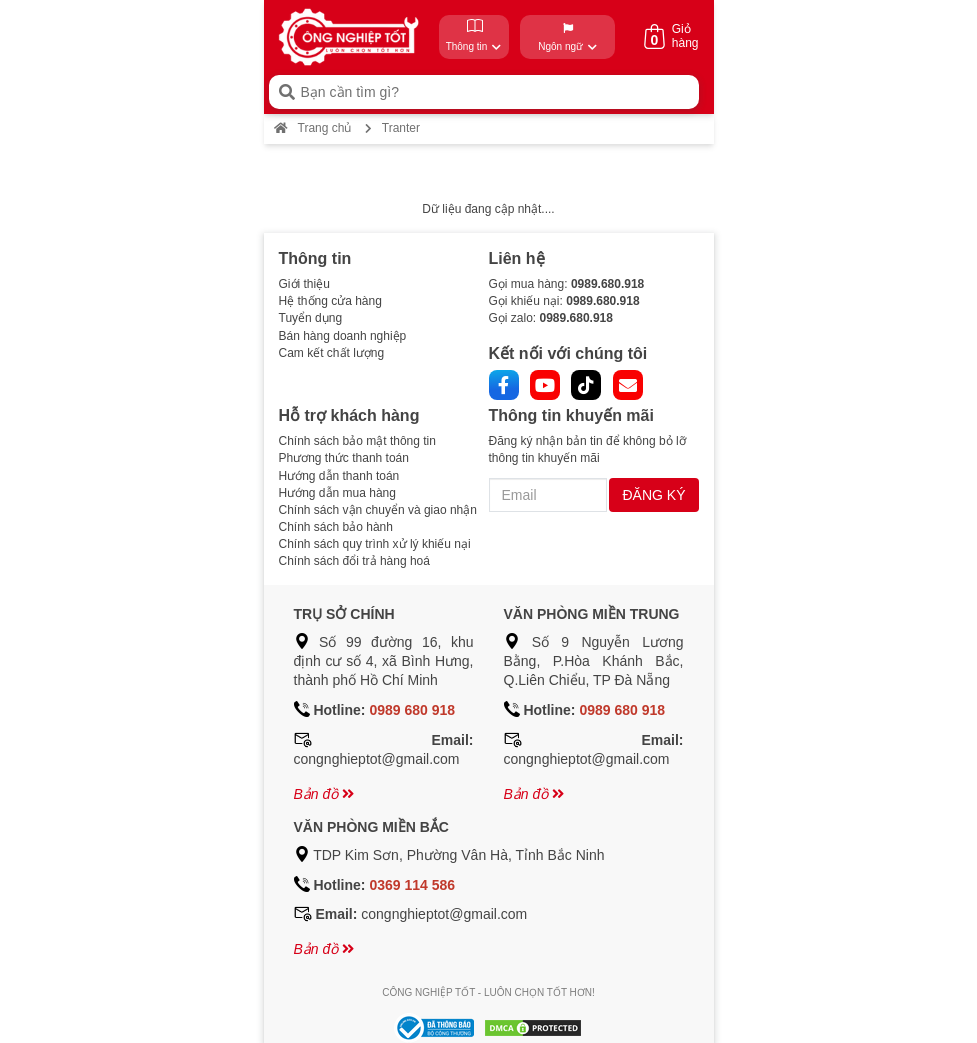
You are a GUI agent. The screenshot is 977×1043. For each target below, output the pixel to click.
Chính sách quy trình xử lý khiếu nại (375, 544)
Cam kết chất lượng (332, 353)
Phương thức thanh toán (344, 458)
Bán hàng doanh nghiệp (343, 336)
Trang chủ (313, 128)
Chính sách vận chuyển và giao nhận (378, 510)
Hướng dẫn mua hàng (337, 493)
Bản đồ (324, 794)
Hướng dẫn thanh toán (339, 476)
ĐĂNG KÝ (653, 495)
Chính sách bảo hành (336, 527)
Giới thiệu (304, 284)
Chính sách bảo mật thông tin (357, 441)
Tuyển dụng (311, 318)
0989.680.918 (607, 284)
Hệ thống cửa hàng (330, 301)
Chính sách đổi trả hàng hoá (354, 561)
